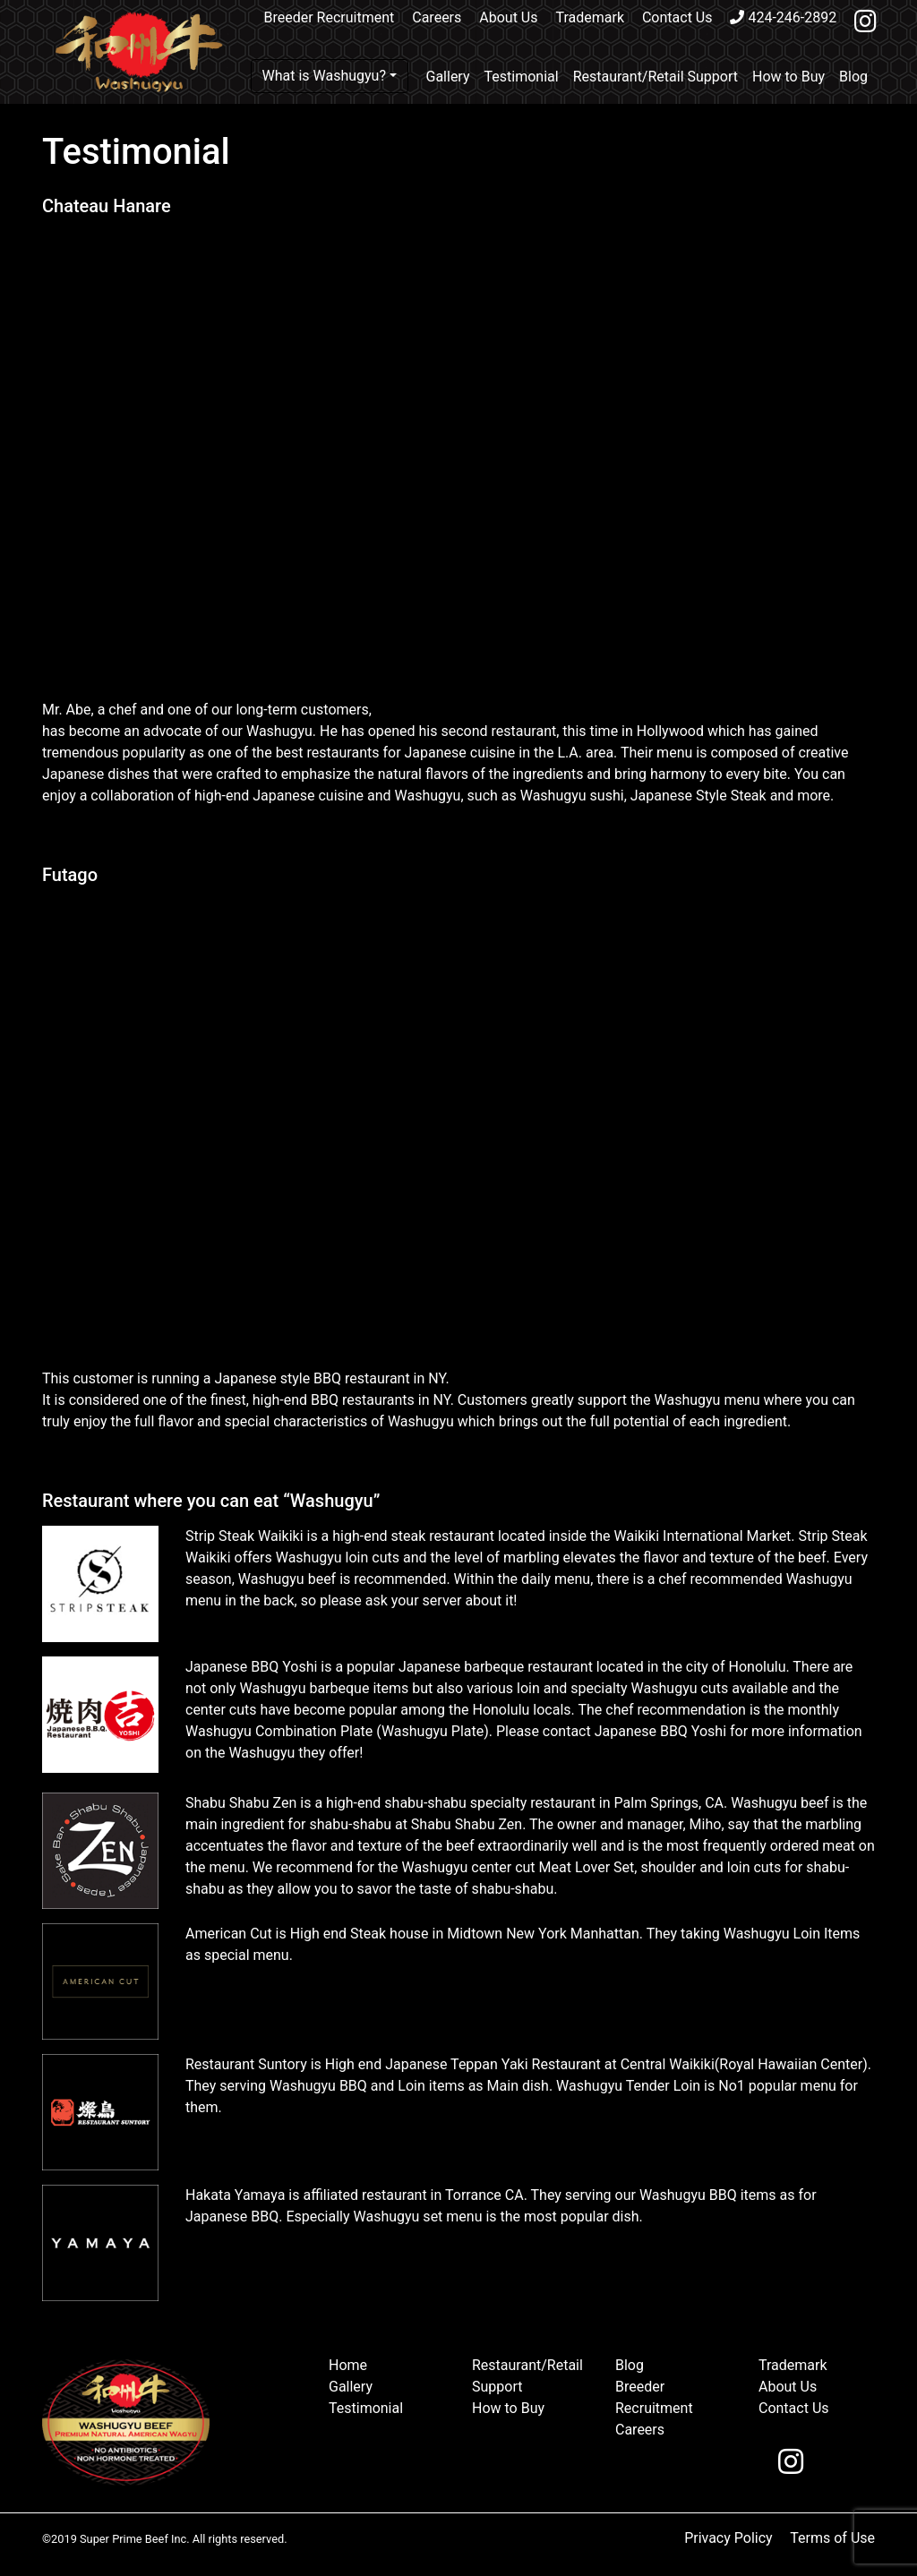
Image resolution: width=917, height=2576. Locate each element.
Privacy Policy (728, 2537)
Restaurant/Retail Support (655, 76)
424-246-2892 (783, 17)
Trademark (589, 17)
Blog (853, 76)
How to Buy (788, 76)
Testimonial (521, 76)
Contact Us (677, 17)
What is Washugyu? (324, 75)
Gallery (448, 76)
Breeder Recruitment (329, 17)
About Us (508, 17)
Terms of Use (832, 2537)
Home (348, 2365)
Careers (436, 17)
